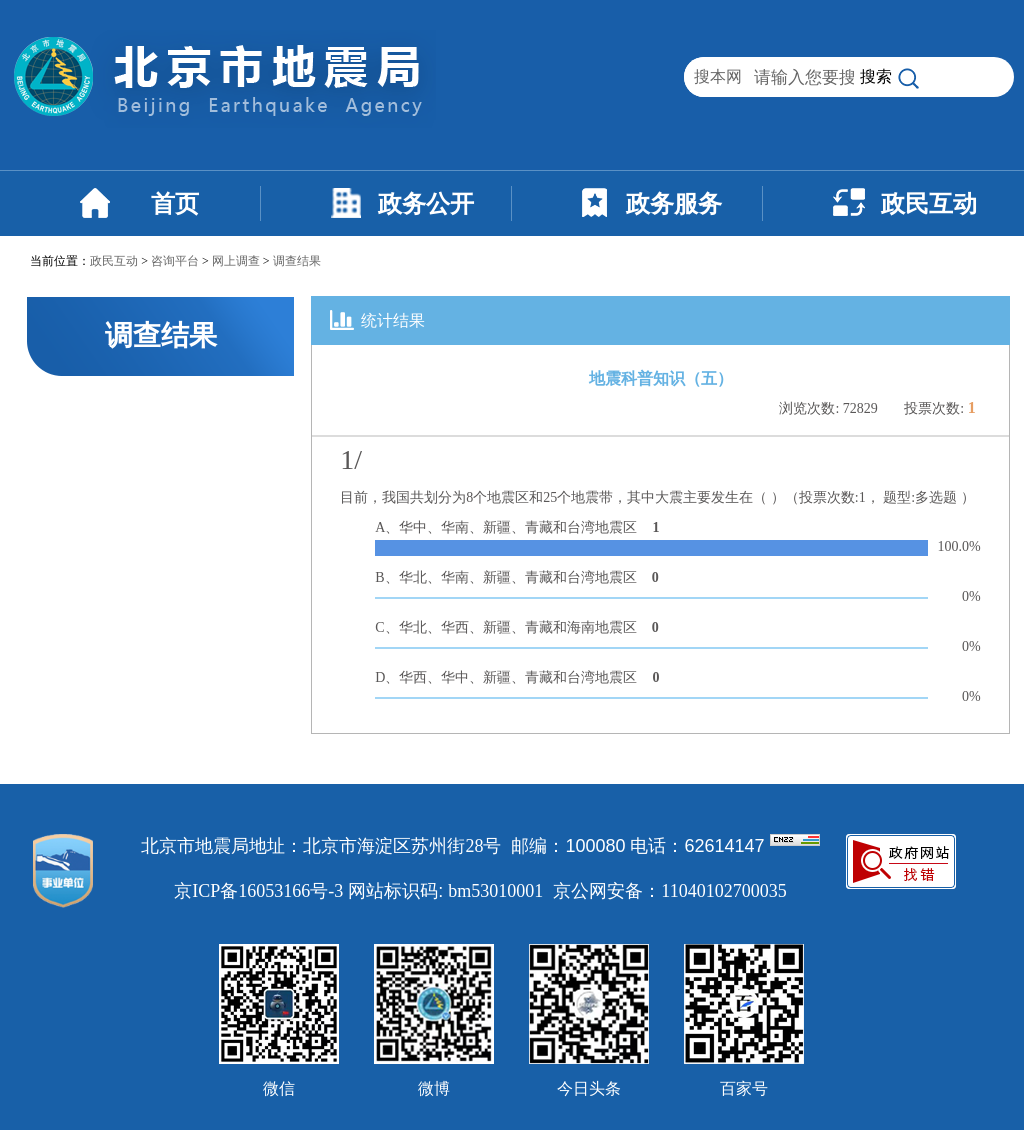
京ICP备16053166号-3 (258, 891)
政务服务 (674, 204)
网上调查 (236, 261)
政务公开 (426, 204)
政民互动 (929, 204)
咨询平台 (175, 261)
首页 (175, 204)
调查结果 (297, 261)
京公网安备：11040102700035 (669, 891)
